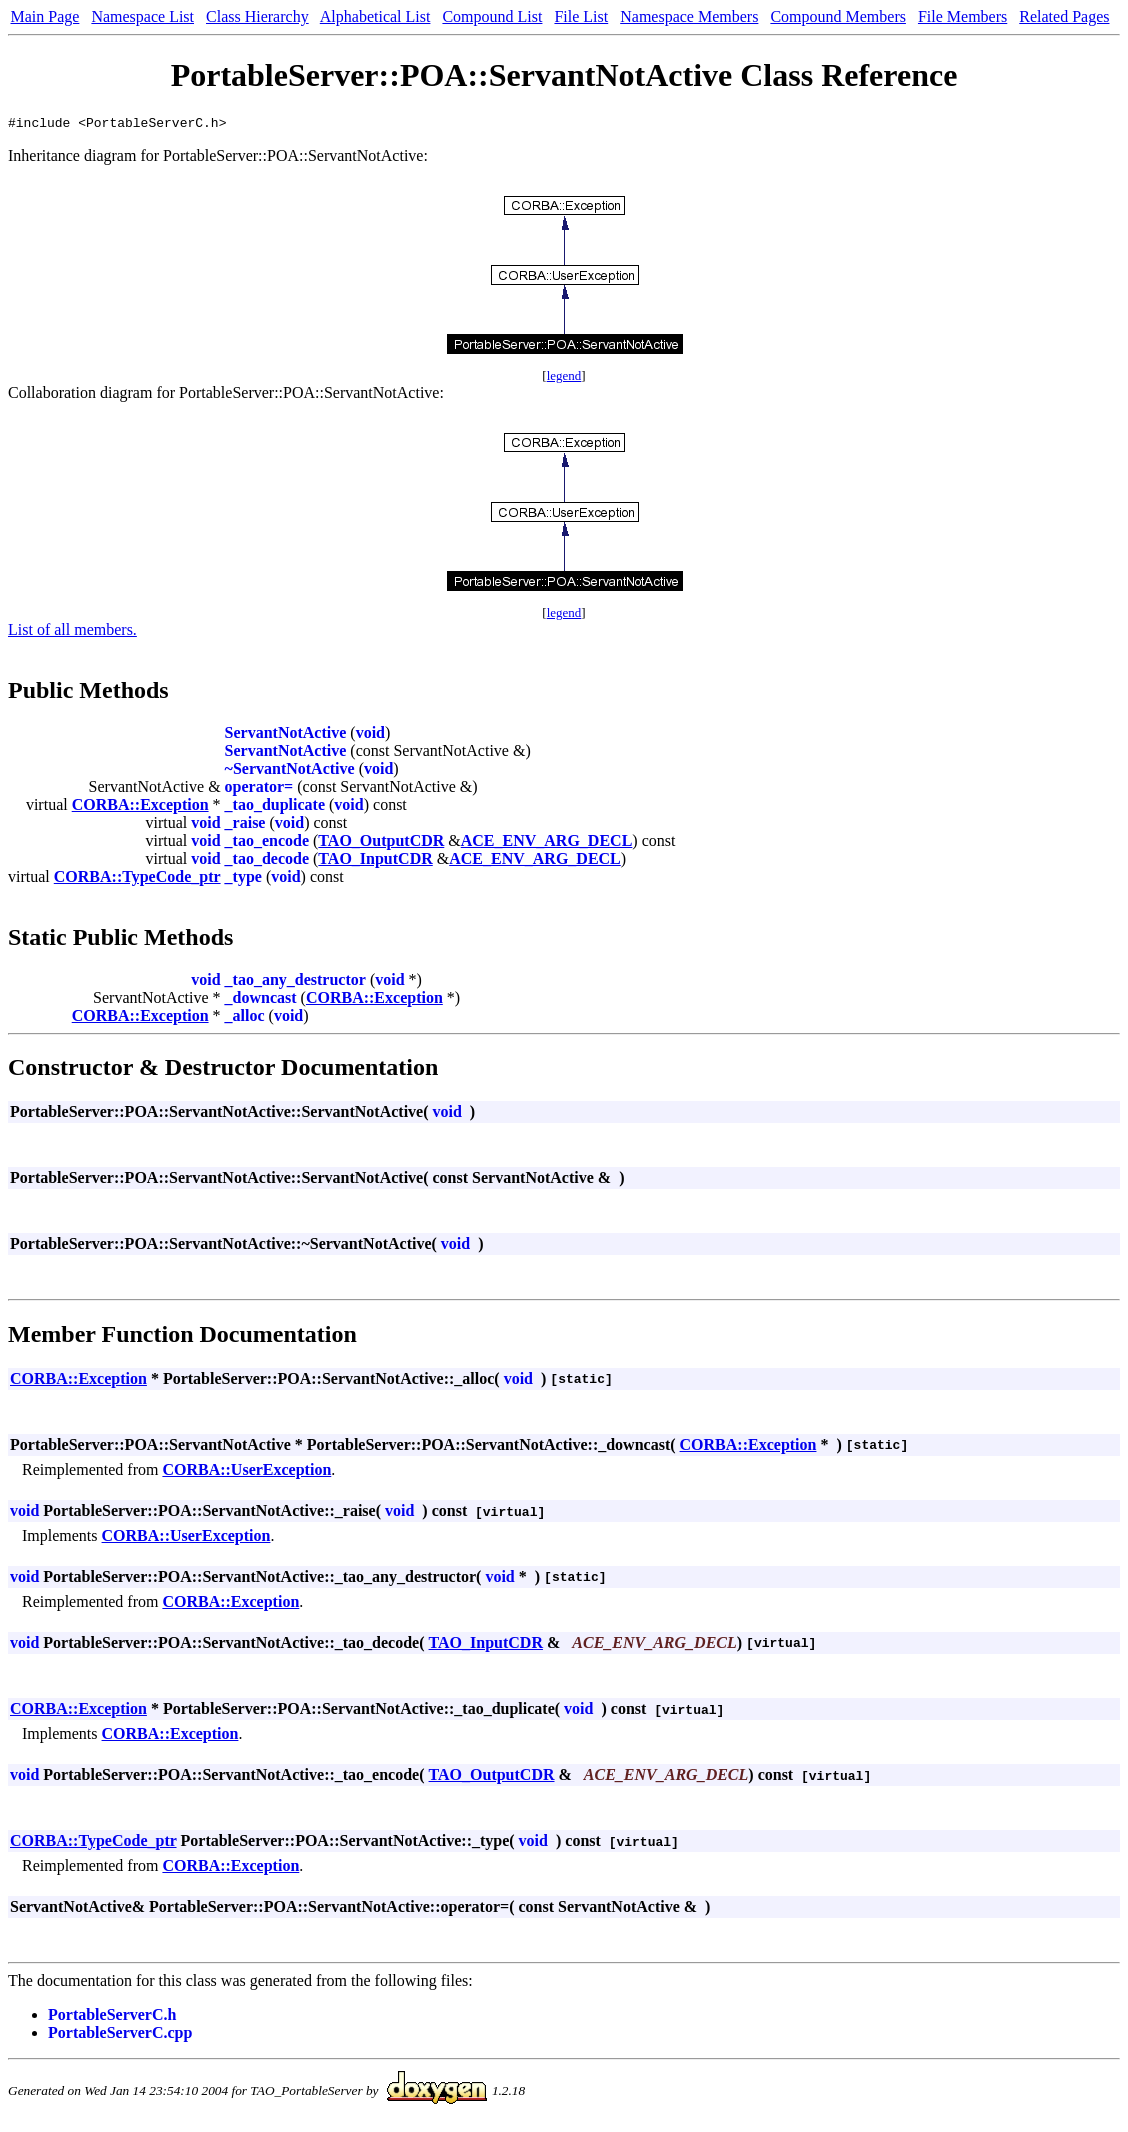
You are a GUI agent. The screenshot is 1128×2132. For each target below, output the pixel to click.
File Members (962, 16)
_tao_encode (267, 843)
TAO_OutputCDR (381, 843)
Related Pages (1064, 16)
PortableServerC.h (112, 2017)
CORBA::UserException (246, 1472)
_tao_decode (267, 861)
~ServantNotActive (290, 771)
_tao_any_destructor (295, 982)
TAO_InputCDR (375, 861)
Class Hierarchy (257, 16)
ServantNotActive (286, 735)
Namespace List (142, 16)
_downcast (261, 1000)
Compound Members (838, 16)
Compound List (492, 16)
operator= (259, 789)
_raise (245, 825)
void (370, 735)
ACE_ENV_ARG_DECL (547, 843)
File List (581, 16)
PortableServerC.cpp (120, 2035)
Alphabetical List (375, 16)
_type (243, 879)
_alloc (245, 1018)
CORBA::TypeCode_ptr (137, 879)
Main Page (45, 16)
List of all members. (72, 632)
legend (564, 378)
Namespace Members (689, 16)
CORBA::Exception (140, 807)
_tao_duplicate (275, 807)
